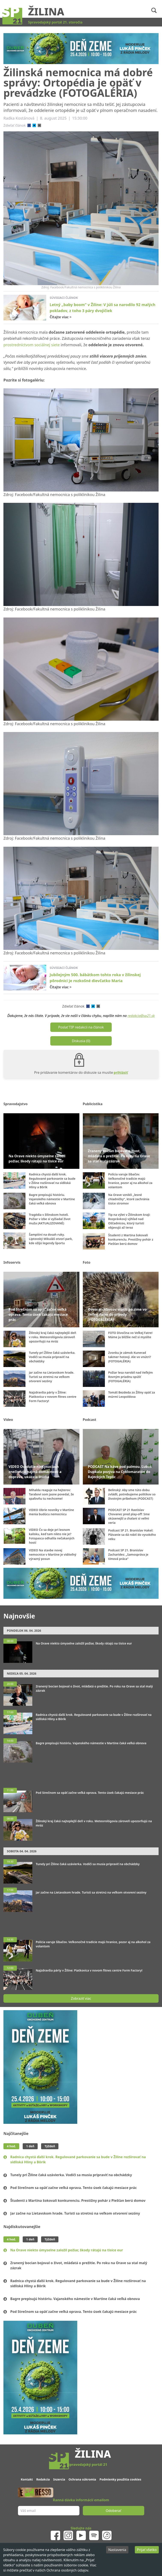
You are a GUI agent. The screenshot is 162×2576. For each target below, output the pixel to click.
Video (8, 1419)
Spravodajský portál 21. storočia (55, 22)
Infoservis (12, 1262)
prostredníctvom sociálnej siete (31, 344)
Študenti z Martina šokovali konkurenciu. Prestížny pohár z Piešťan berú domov (78, 2200)
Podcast (89, 1419)
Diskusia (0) (81, 1041)
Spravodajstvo (15, 1104)
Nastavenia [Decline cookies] (117, 2549)
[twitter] (34, 125)
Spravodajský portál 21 (87, 2464)
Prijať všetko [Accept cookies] (147, 2549)
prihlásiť (121, 1072)
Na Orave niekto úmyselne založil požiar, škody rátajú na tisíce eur (66, 2250)
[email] (39, 125)
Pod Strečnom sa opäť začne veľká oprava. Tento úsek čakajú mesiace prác (73, 2187)
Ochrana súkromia (82, 2479)
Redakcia (43, 2479)
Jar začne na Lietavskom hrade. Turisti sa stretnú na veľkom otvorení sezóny (75, 2213)
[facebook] (29, 125)
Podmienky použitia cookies (120, 2479)
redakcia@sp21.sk (141, 1015)
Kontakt (27, 2479)
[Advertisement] (81, 1773)
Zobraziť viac (81, 1998)
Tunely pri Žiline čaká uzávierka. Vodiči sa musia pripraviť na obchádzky (71, 2175)
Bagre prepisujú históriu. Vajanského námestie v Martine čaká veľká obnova (75, 2298)
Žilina (46, 11)
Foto (87, 1262)
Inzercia (59, 2479)
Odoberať (113, 2510)
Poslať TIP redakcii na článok (81, 1027)
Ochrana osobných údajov (67, 2570)
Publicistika (93, 1104)
